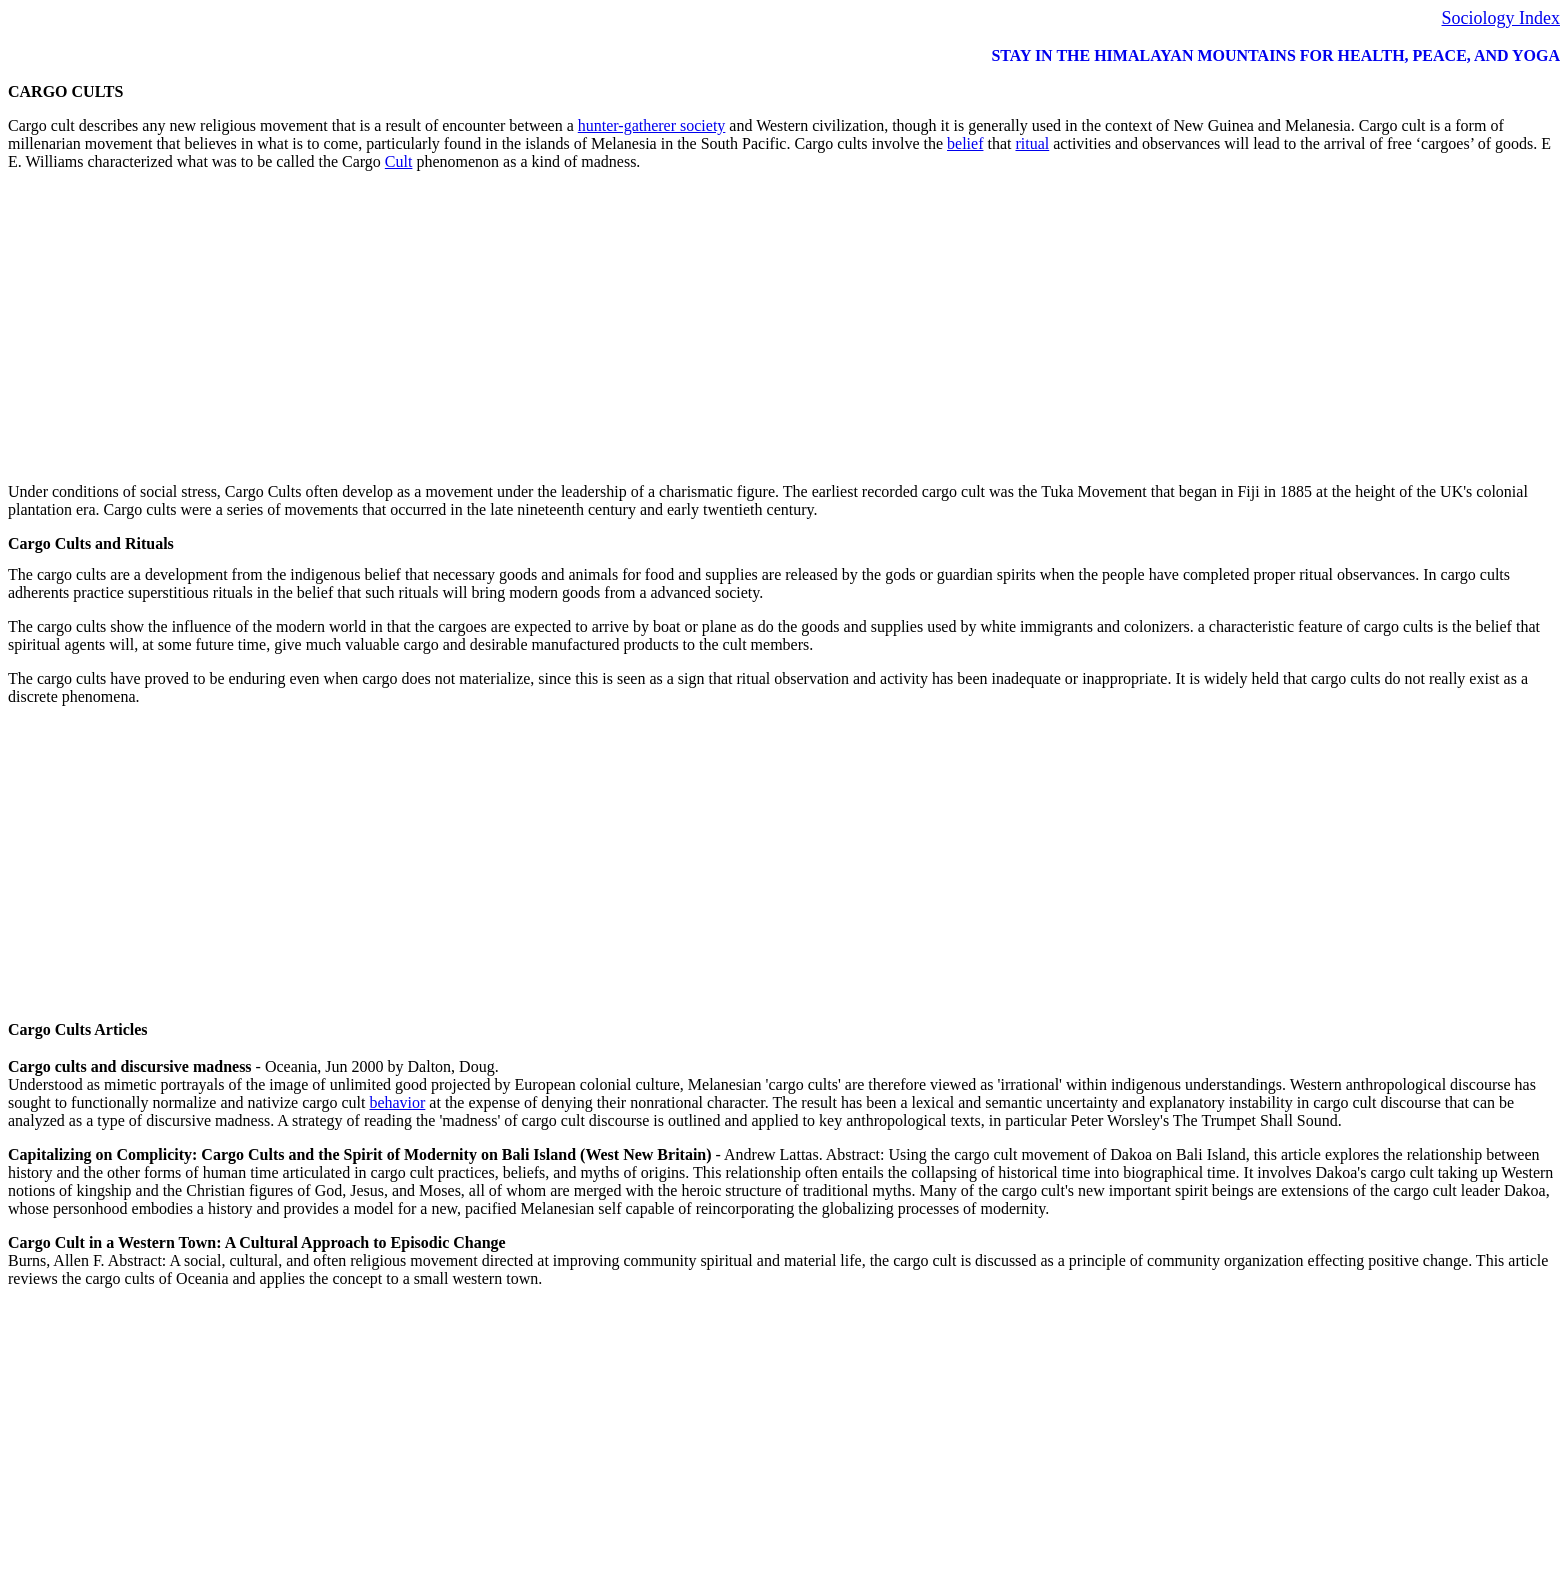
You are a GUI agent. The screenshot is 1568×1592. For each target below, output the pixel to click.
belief (965, 143)
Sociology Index (1501, 18)
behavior (397, 1102)
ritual (1032, 143)
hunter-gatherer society (652, 125)
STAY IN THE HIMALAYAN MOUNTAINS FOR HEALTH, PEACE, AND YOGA (1275, 55)
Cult (399, 161)
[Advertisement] (608, 327)
